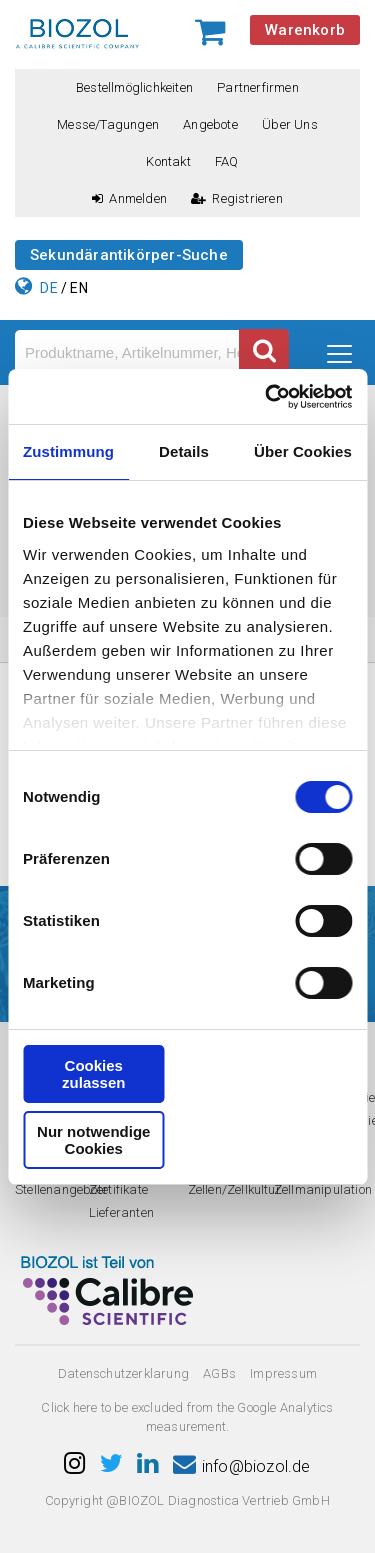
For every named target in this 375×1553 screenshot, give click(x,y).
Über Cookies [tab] (303, 451)
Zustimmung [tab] (68, 451)
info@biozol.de (242, 1466)
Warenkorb (305, 30)
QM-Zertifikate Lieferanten (121, 1189)
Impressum (283, 1373)
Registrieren (237, 198)
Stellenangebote (61, 1189)
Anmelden (129, 198)
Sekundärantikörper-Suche (129, 255)
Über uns (290, 124)
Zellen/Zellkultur (234, 1189)
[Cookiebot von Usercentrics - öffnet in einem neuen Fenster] (267, 397)
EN (78, 288)
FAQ (227, 161)
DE (48, 288)
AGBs (219, 1373)
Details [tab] (184, 451)
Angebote (210, 124)
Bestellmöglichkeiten (134, 87)
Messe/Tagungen (108, 124)
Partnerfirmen (258, 87)
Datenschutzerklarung (123, 1373)
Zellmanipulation (323, 1189)
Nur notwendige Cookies (93, 1140)
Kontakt (168, 161)
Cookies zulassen (93, 1074)
